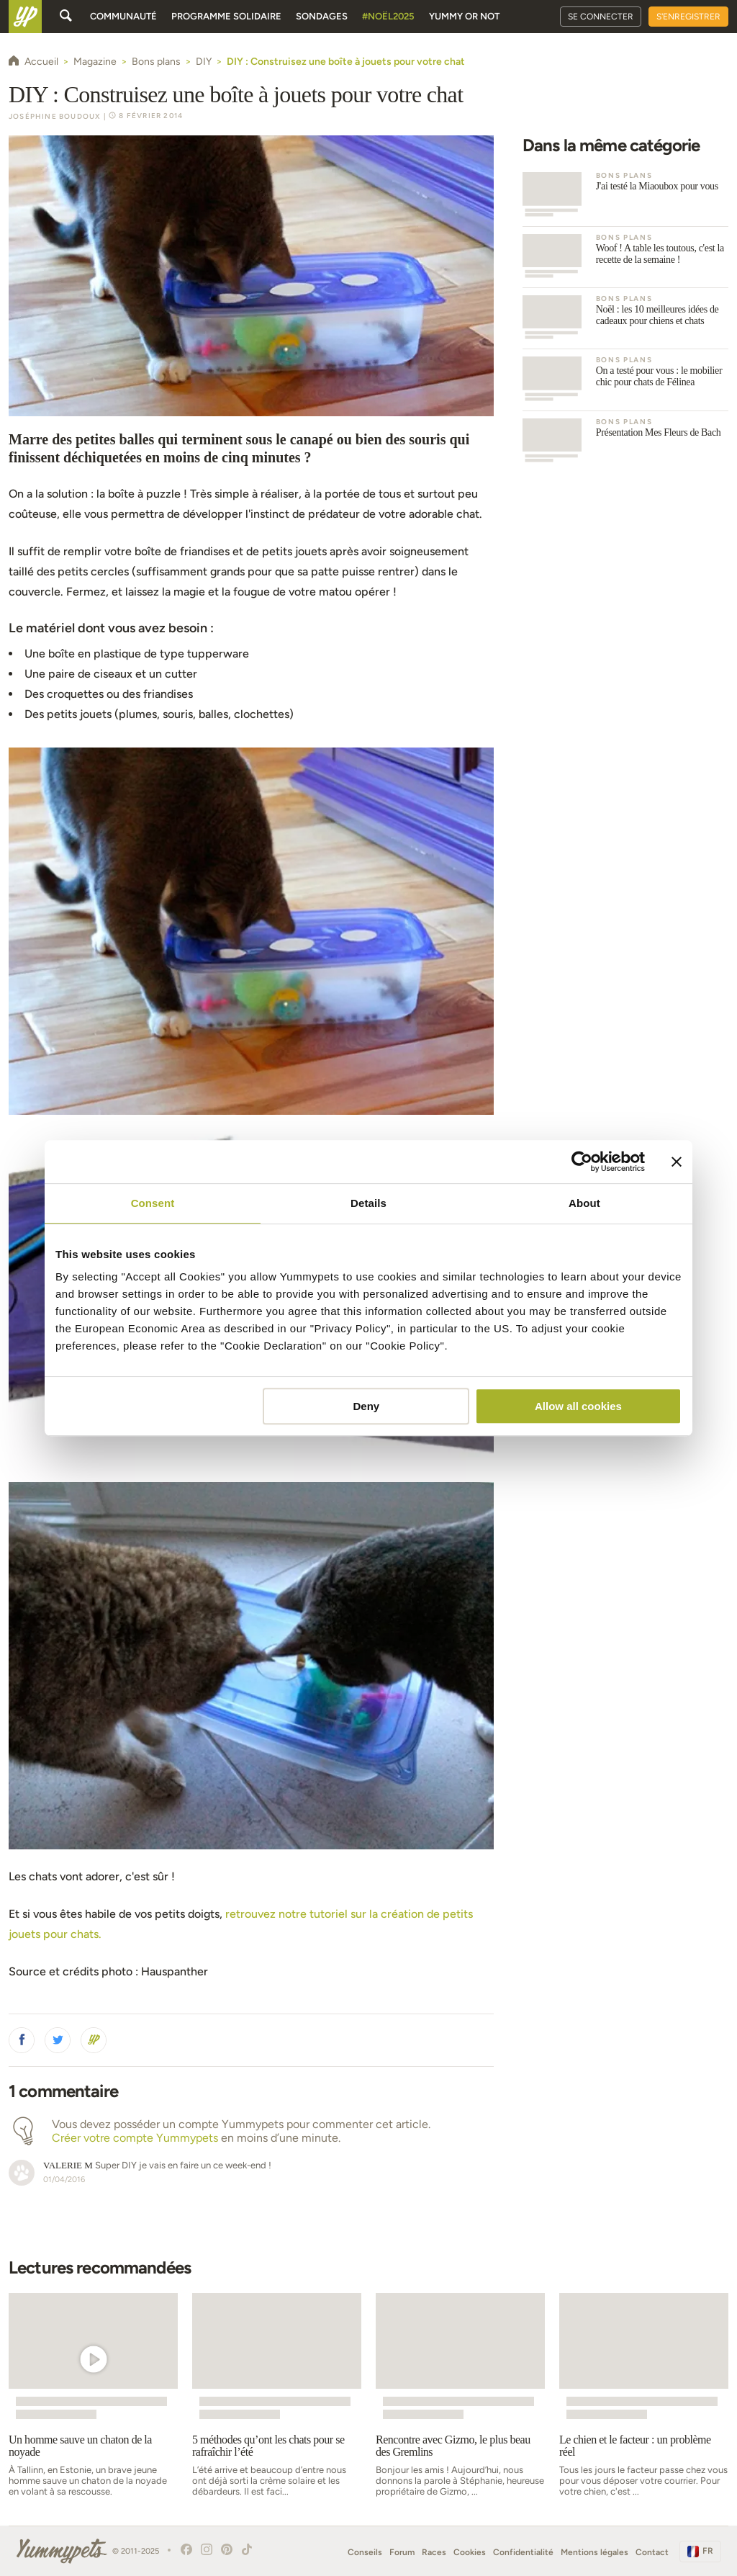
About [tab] (584, 1203)
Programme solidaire (226, 16)
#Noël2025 (388, 16)
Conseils (365, 2552)
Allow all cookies (578, 1406)
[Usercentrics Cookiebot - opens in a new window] (582, 1161)
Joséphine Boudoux (55, 116)
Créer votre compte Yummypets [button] (135, 2138)
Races (434, 2552)
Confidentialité (523, 2552)
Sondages (322, 16)
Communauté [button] (123, 16)
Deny (366, 1406)
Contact (652, 2552)
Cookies (469, 2552)
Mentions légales (594, 2552)
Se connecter (600, 17)
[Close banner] (677, 1162)
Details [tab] (368, 1203)
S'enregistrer (688, 17)
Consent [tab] (153, 1203)
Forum (402, 2552)
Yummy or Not (464, 16)
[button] (22, 2040)
